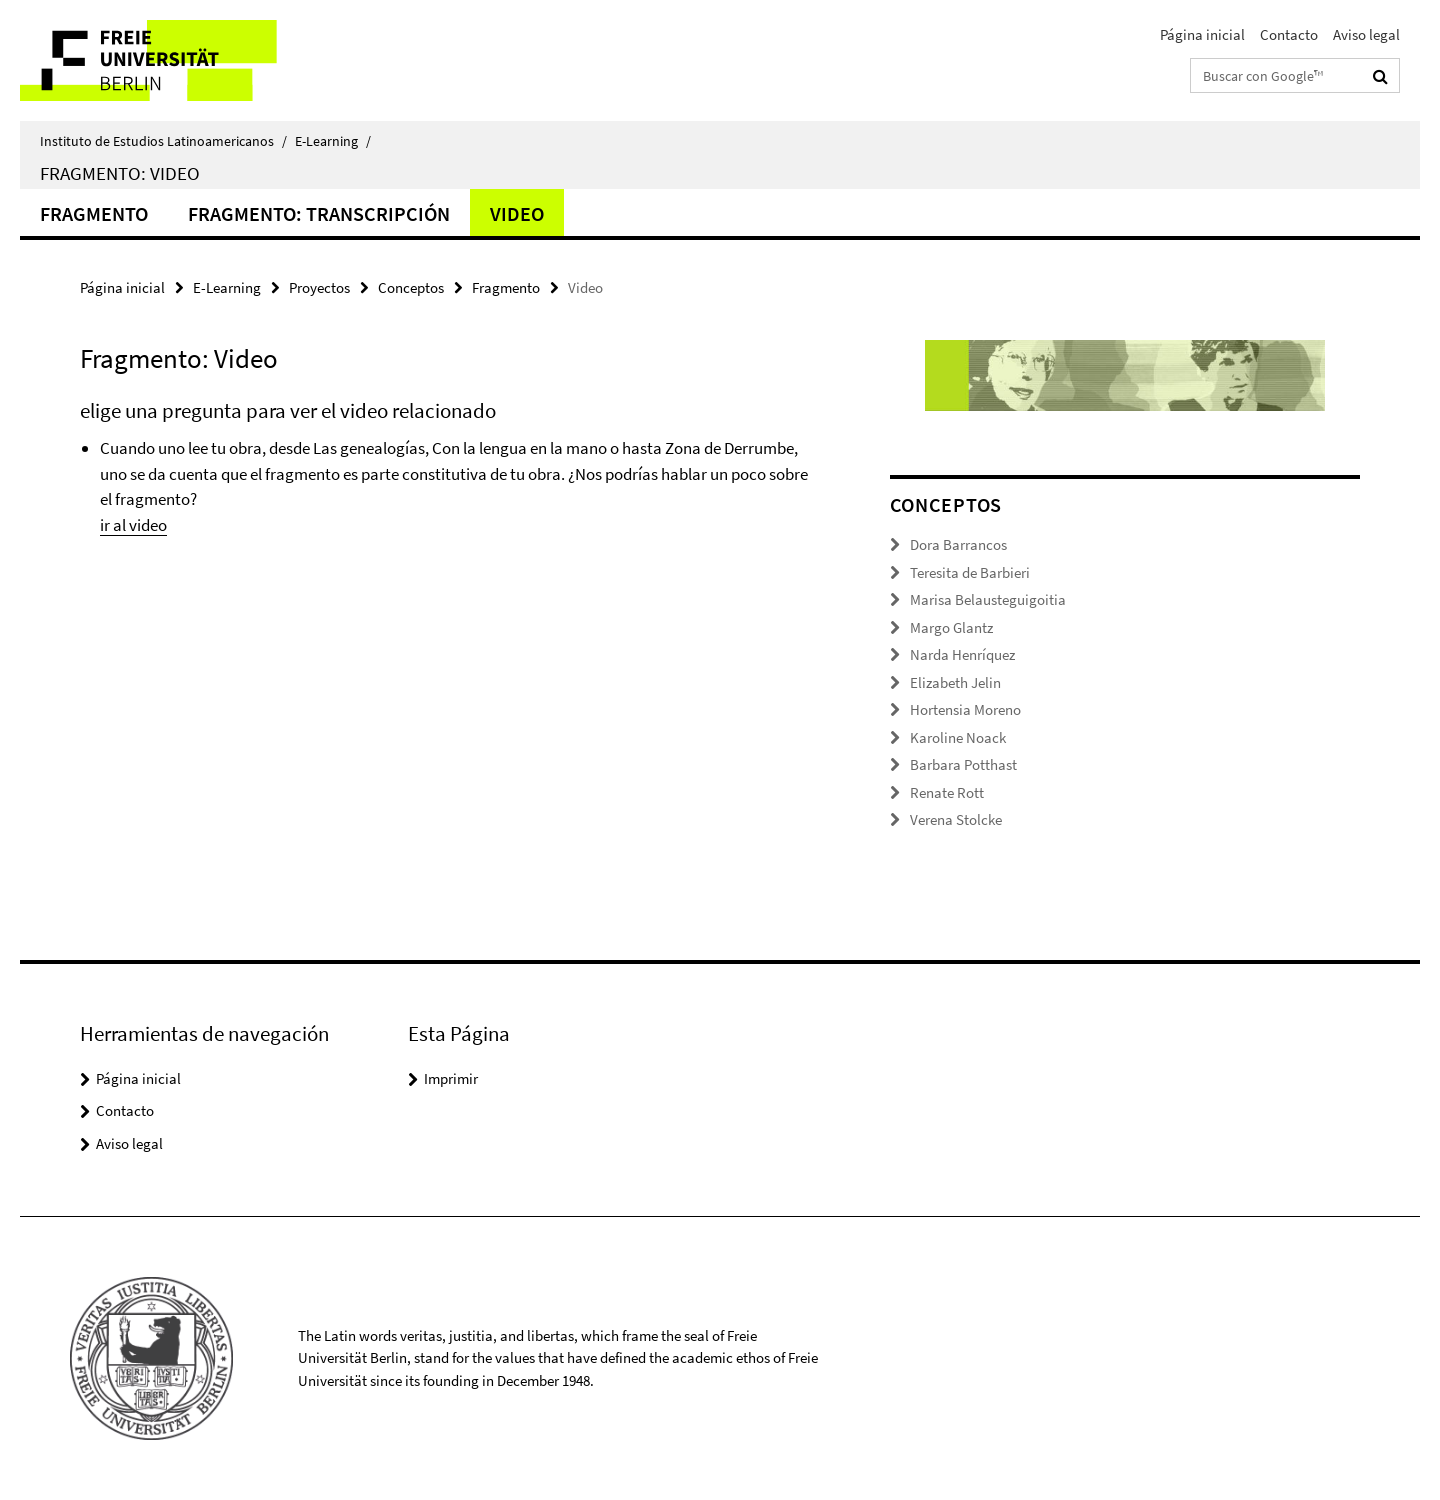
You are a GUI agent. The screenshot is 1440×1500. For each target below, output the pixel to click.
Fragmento (94, 213)
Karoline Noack (958, 737)
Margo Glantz (951, 627)
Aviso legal (1366, 34)
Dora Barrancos (958, 544)
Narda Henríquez (962, 654)
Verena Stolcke (956, 819)
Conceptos (411, 287)
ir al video (133, 525)
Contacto (1289, 34)
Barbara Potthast (963, 764)
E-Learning (333, 141)
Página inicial (1202, 34)
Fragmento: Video (120, 173)
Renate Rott (947, 792)
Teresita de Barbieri (970, 572)
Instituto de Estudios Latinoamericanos (163, 141)
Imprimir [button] (451, 1078)
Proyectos (319, 287)
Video (517, 213)
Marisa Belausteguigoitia (988, 599)
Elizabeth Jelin (955, 682)
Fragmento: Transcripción (319, 213)
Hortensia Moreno (965, 709)
